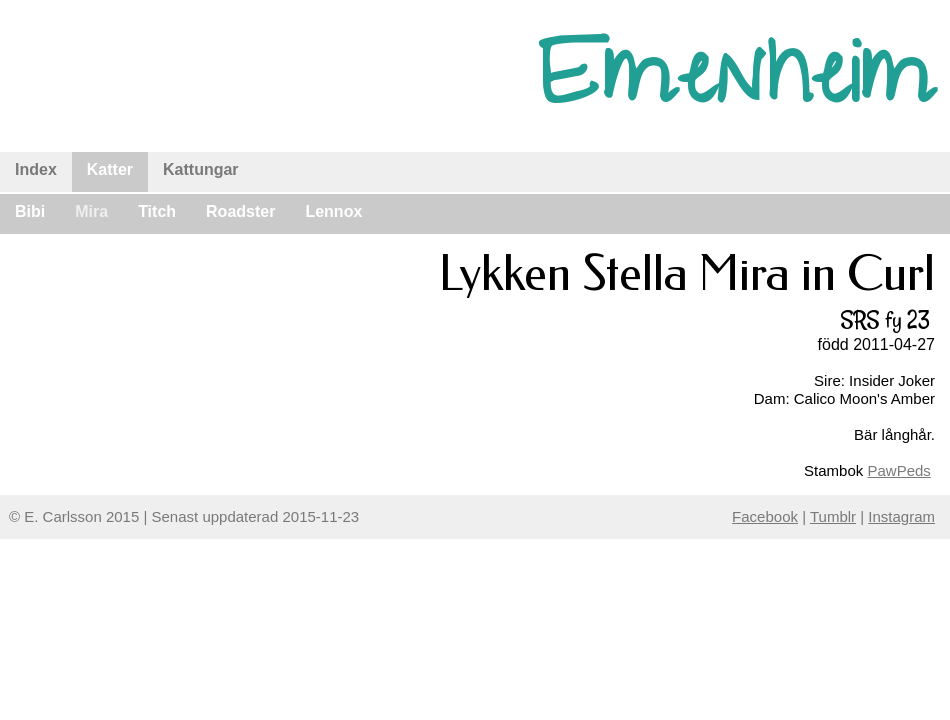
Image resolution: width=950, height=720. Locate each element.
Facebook (765, 516)
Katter (110, 169)
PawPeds (898, 470)
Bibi (30, 211)
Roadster (240, 211)
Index (36, 169)
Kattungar (201, 169)
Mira (91, 211)
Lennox (333, 211)
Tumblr (833, 516)
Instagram (901, 516)
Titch (157, 211)
